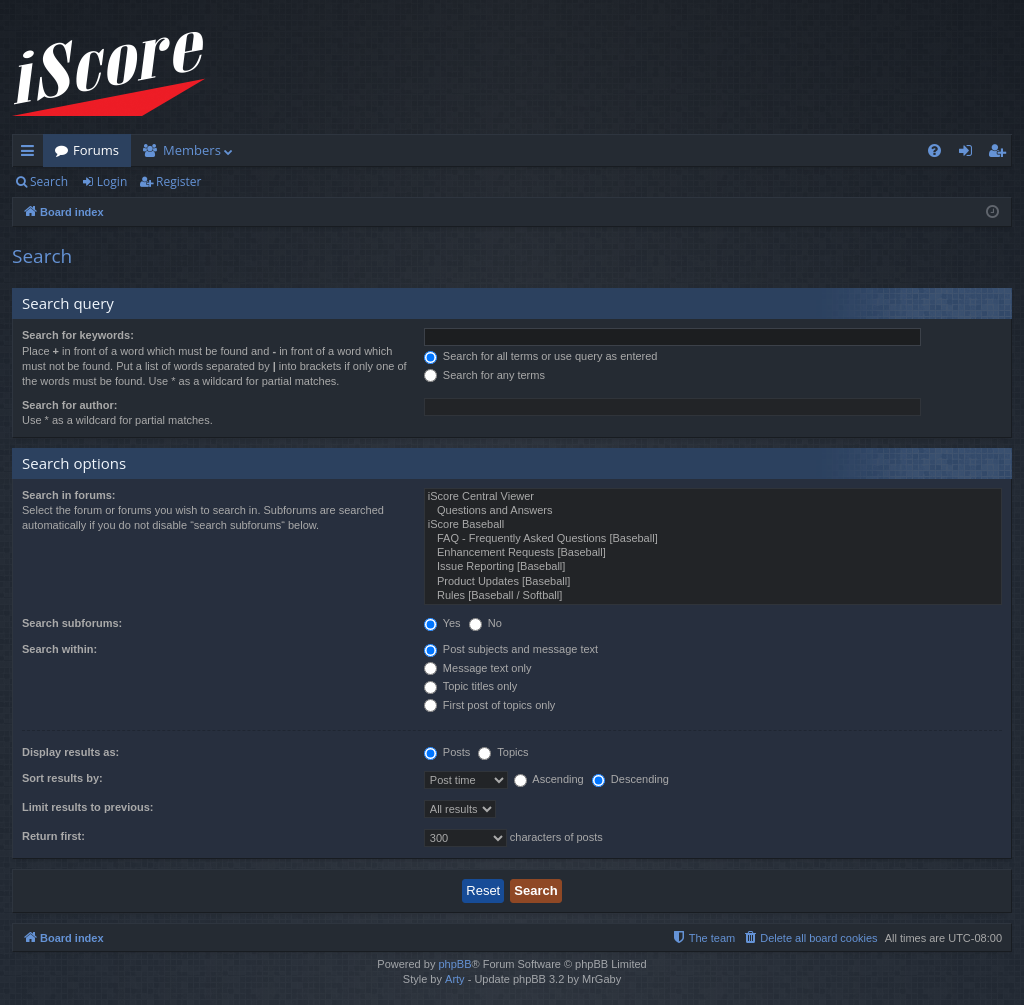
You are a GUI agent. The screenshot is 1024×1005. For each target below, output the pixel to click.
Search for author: (69, 405)
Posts (447, 752)
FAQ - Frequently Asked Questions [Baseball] (713, 539)
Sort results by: (62, 778)
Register (178, 181)
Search (49, 181)
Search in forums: (69, 495)
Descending (630, 779)
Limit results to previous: (87, 807)
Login (112, 181)
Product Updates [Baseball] (713, 582)
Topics (503, 752)
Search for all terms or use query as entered (541, 356)
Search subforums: (72, 623)
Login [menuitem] (969, 154)
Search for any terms (484, 375)
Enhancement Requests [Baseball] (713, 553)
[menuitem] (934, 150)
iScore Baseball (713, 525)
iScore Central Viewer (713, 497)
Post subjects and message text (511, 649)
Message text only (478, 668)
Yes (442, 623)
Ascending (549, 779)
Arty (455, 979)
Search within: (59, 649)
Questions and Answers (713, 511)
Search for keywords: (78, 335)
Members (192, 150)
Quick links (31, 154)
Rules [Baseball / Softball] (713, 596)
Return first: (53, 836)
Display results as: (70, 752)
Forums (96, 150)
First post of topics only (490, 705)
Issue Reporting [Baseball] (713, 567)
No (485, 623)
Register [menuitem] (1001, 154)
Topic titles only (470, 686)
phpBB (454, 964)
